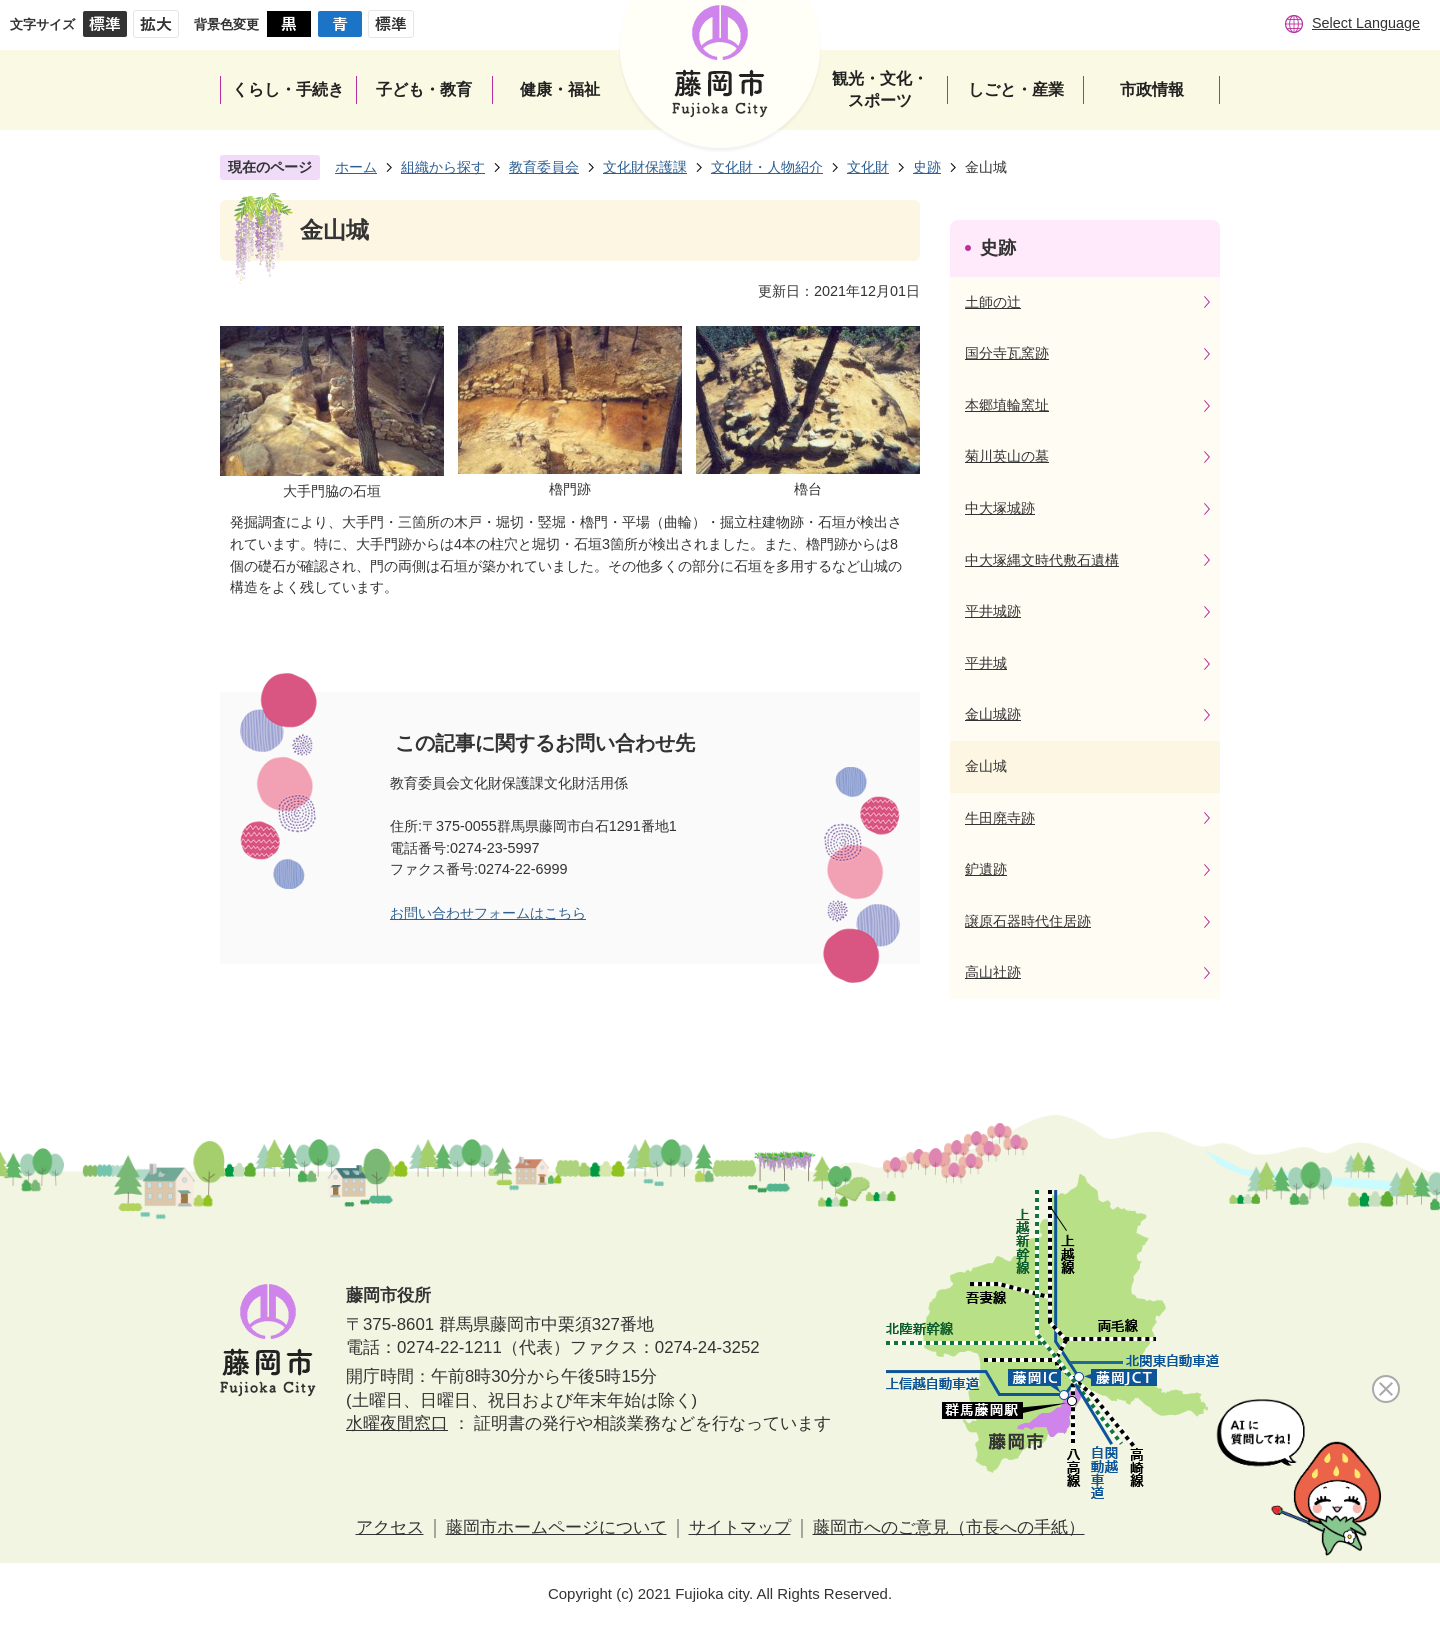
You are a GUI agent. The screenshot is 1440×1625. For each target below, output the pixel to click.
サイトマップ (740, 1527)
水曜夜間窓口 (397, 1423)
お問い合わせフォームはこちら (488, 913)
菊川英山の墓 (1007, 456)
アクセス (390, 1527)
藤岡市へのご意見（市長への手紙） (949, 1527)
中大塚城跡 (1000, 508)
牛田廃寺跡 (1000, 818)
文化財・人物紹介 (767, 167)
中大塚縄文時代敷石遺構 (1042, 560)
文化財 (868, 167)
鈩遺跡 (986, 869)
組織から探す (443, 167)
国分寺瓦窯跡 (1007, 353)
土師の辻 (993, 302)
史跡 (927, 167)
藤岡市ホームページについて (556, 1527)
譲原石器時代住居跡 (1028, 921)
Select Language (1366, 23)
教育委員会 (544, 167)
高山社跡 (993, 972)
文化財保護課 (645, 167)
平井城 (986, 663)
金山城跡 (993, 714)
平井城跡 (993, 611)
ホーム (356, 167)
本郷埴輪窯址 (1007, 405)
